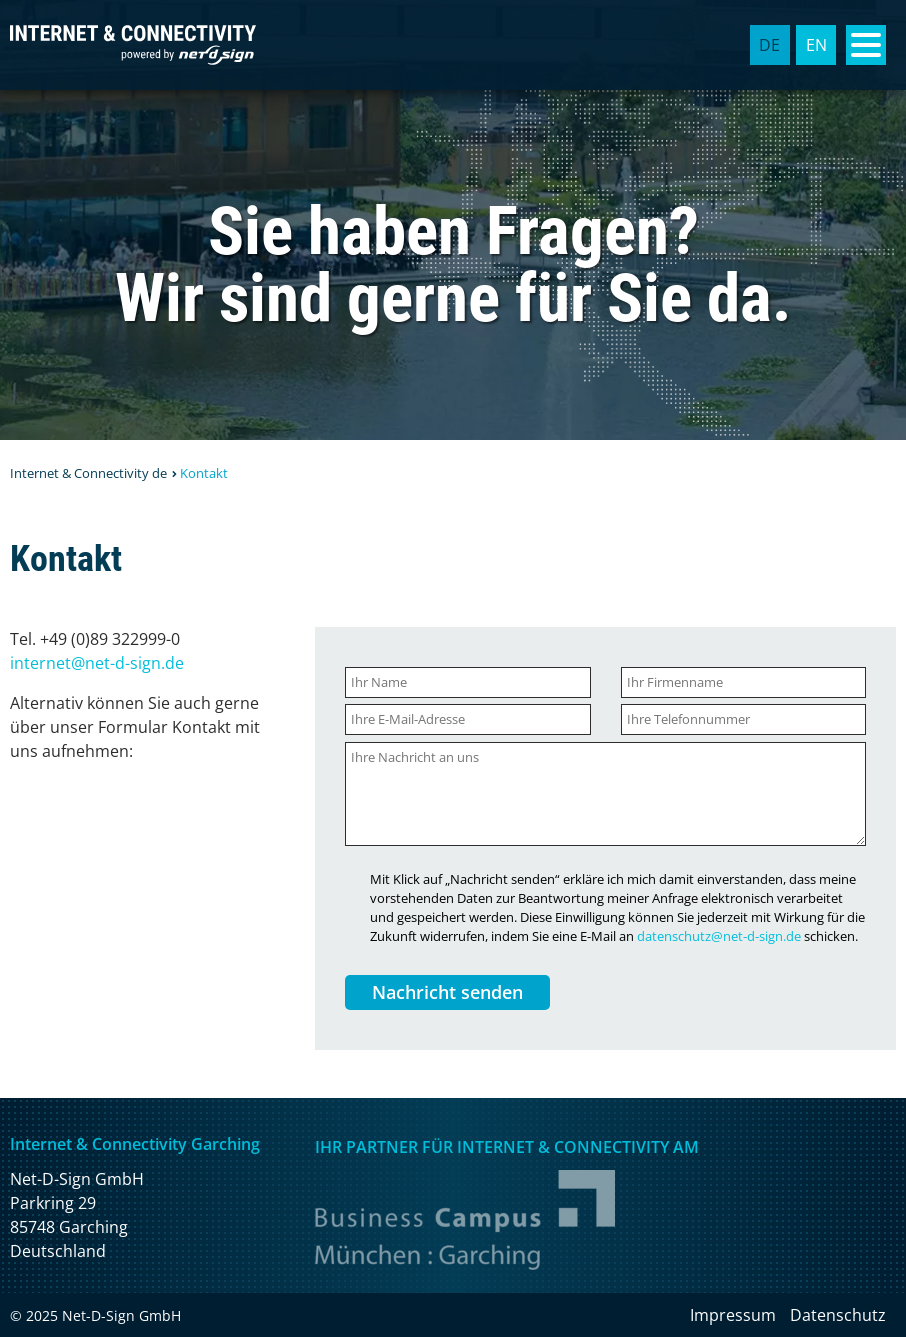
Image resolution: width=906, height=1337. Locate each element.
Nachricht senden (447, 992)
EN (816, 45)
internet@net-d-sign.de (97, 663)
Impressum (733, 1315)
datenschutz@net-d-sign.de (719, 936)
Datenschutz (838, 1315)
